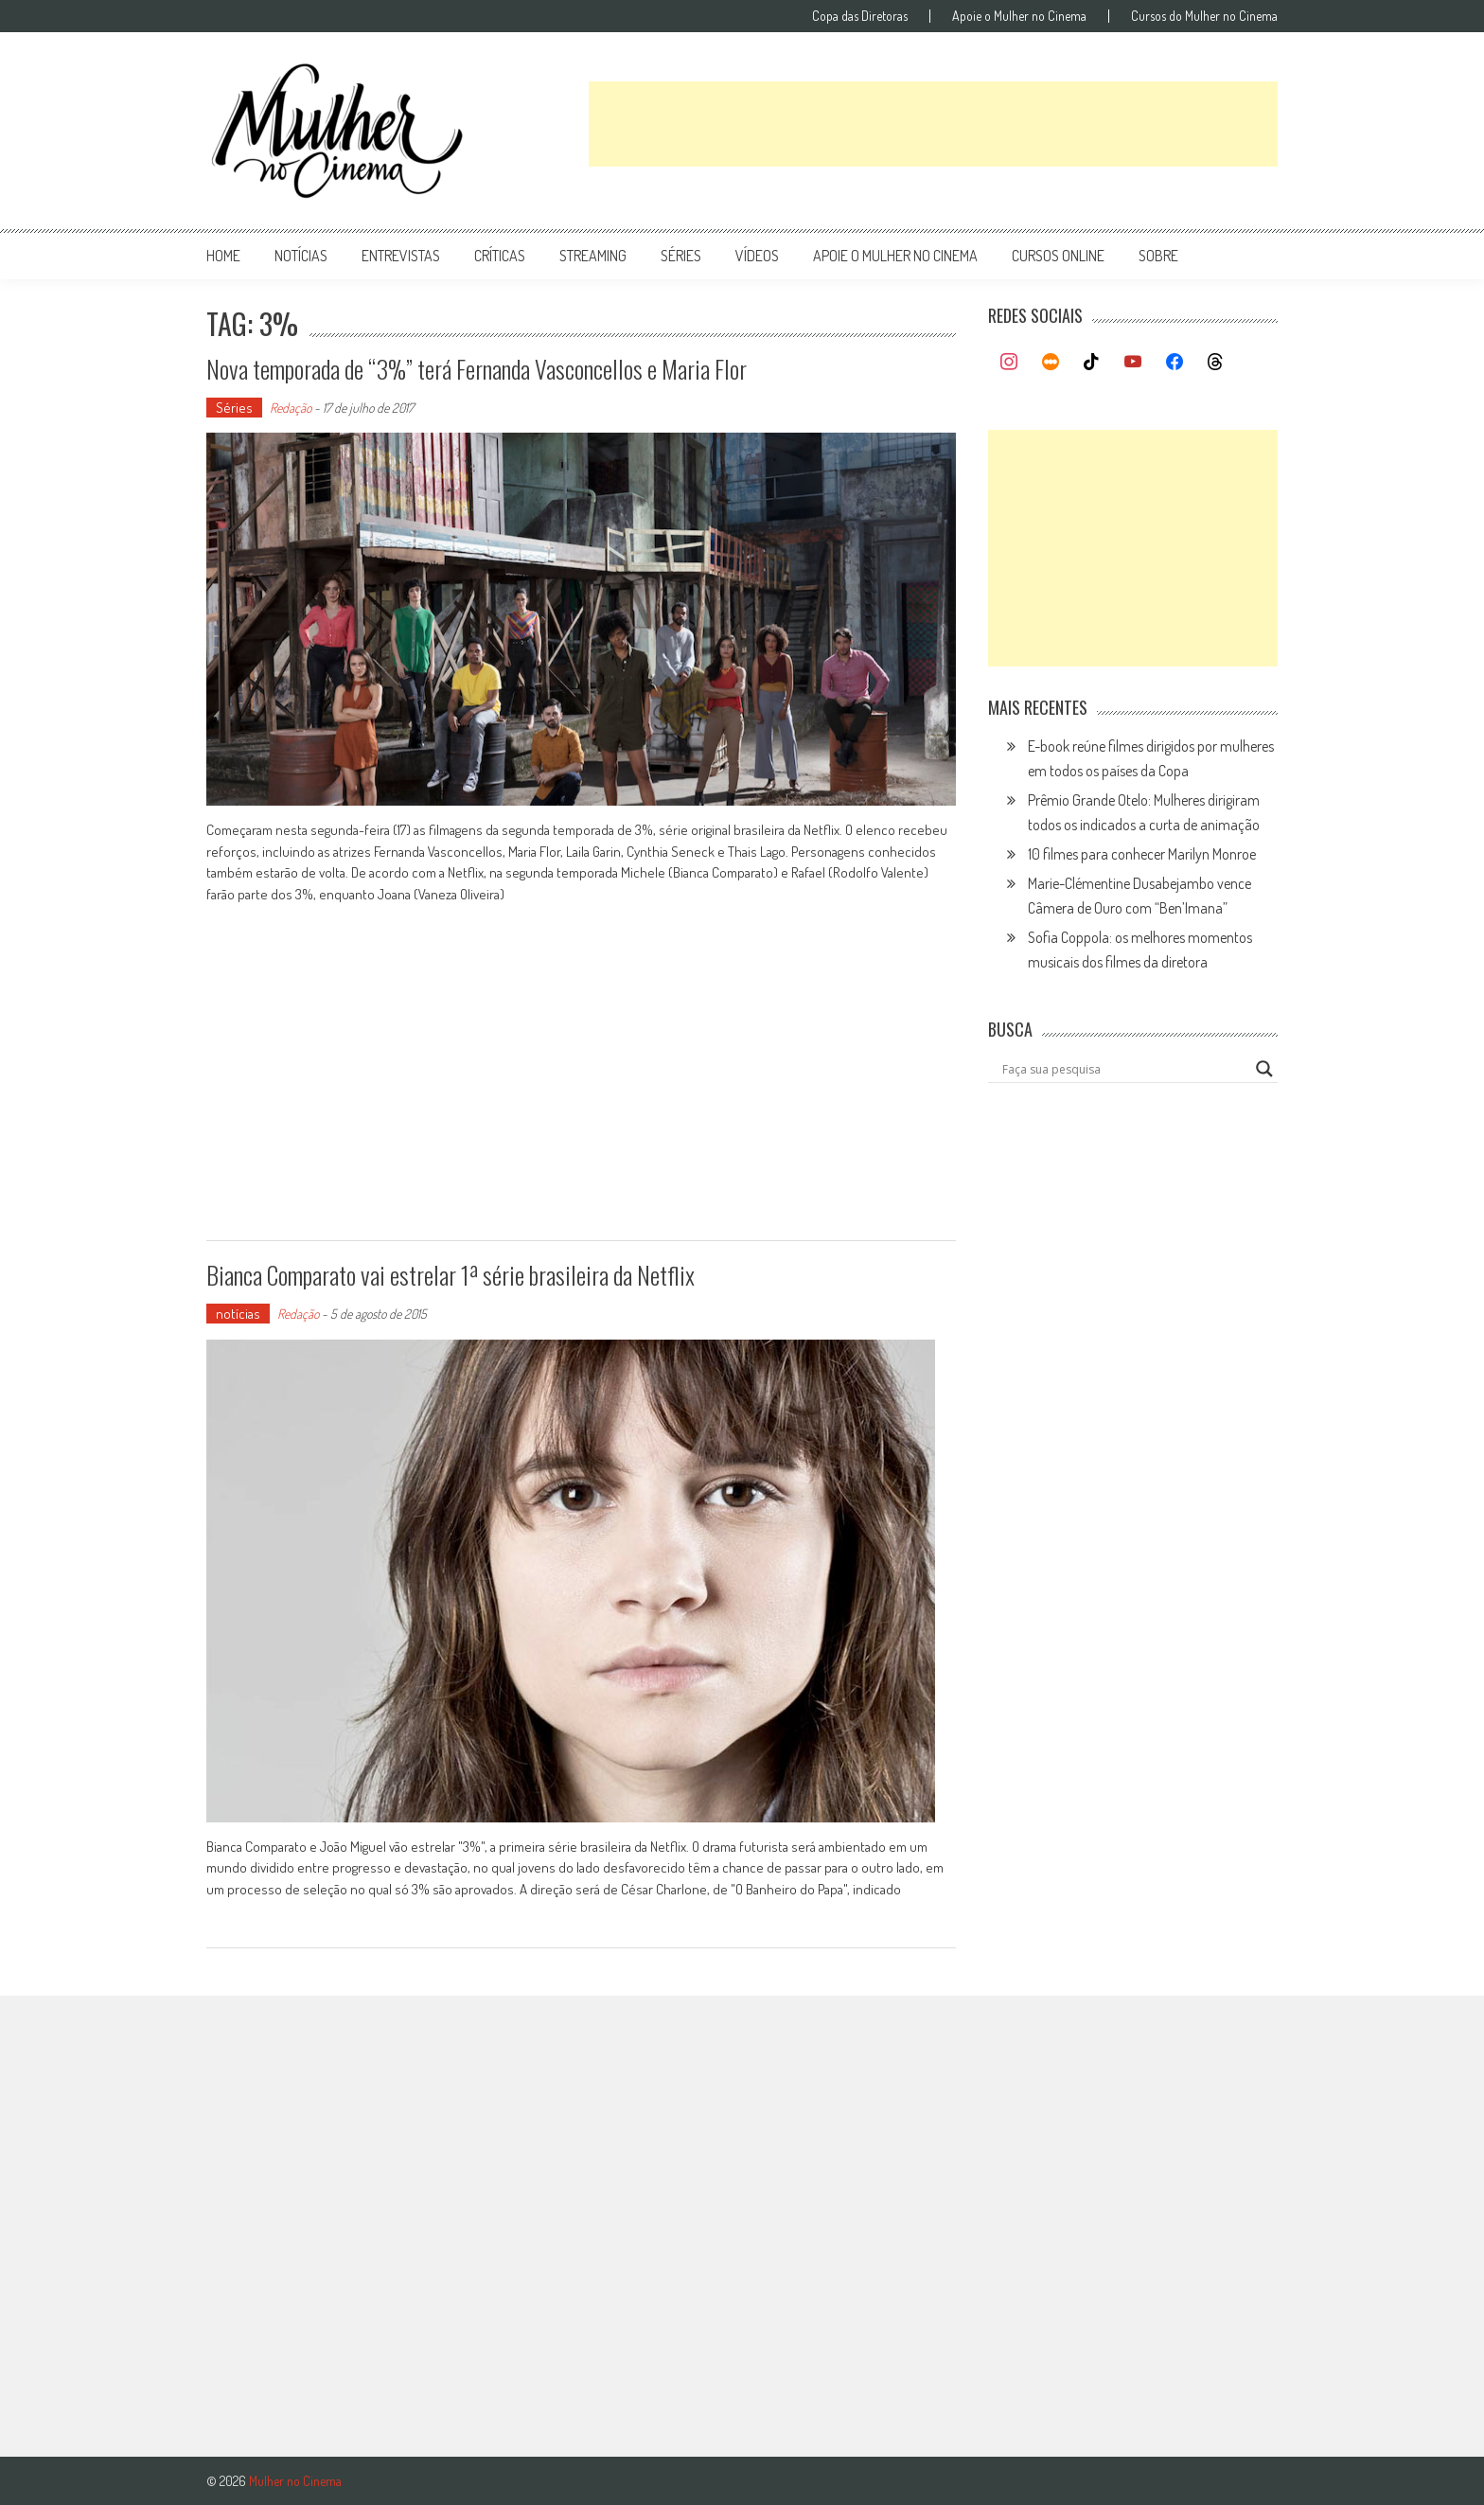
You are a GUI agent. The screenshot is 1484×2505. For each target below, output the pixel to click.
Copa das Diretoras (860, 16)
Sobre (1158, 255)
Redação (290, 408)
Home (223, 255)
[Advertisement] (933, 124)
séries (681, 255)
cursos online (1058, 255)
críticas (499, 255)
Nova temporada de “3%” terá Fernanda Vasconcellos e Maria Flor (476, 368)
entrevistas (401, 255)
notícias (300, 255)
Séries (234, 408)
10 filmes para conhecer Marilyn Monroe (1142, 853)
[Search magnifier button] (1264, 1069)
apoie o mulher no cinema (895, 255)
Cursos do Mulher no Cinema (1204, 16)
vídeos (757, 255)
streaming (593, 255)
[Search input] (1124, 1069)
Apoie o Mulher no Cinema (1019, 16)
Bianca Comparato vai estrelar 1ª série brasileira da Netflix (450, 1274)
